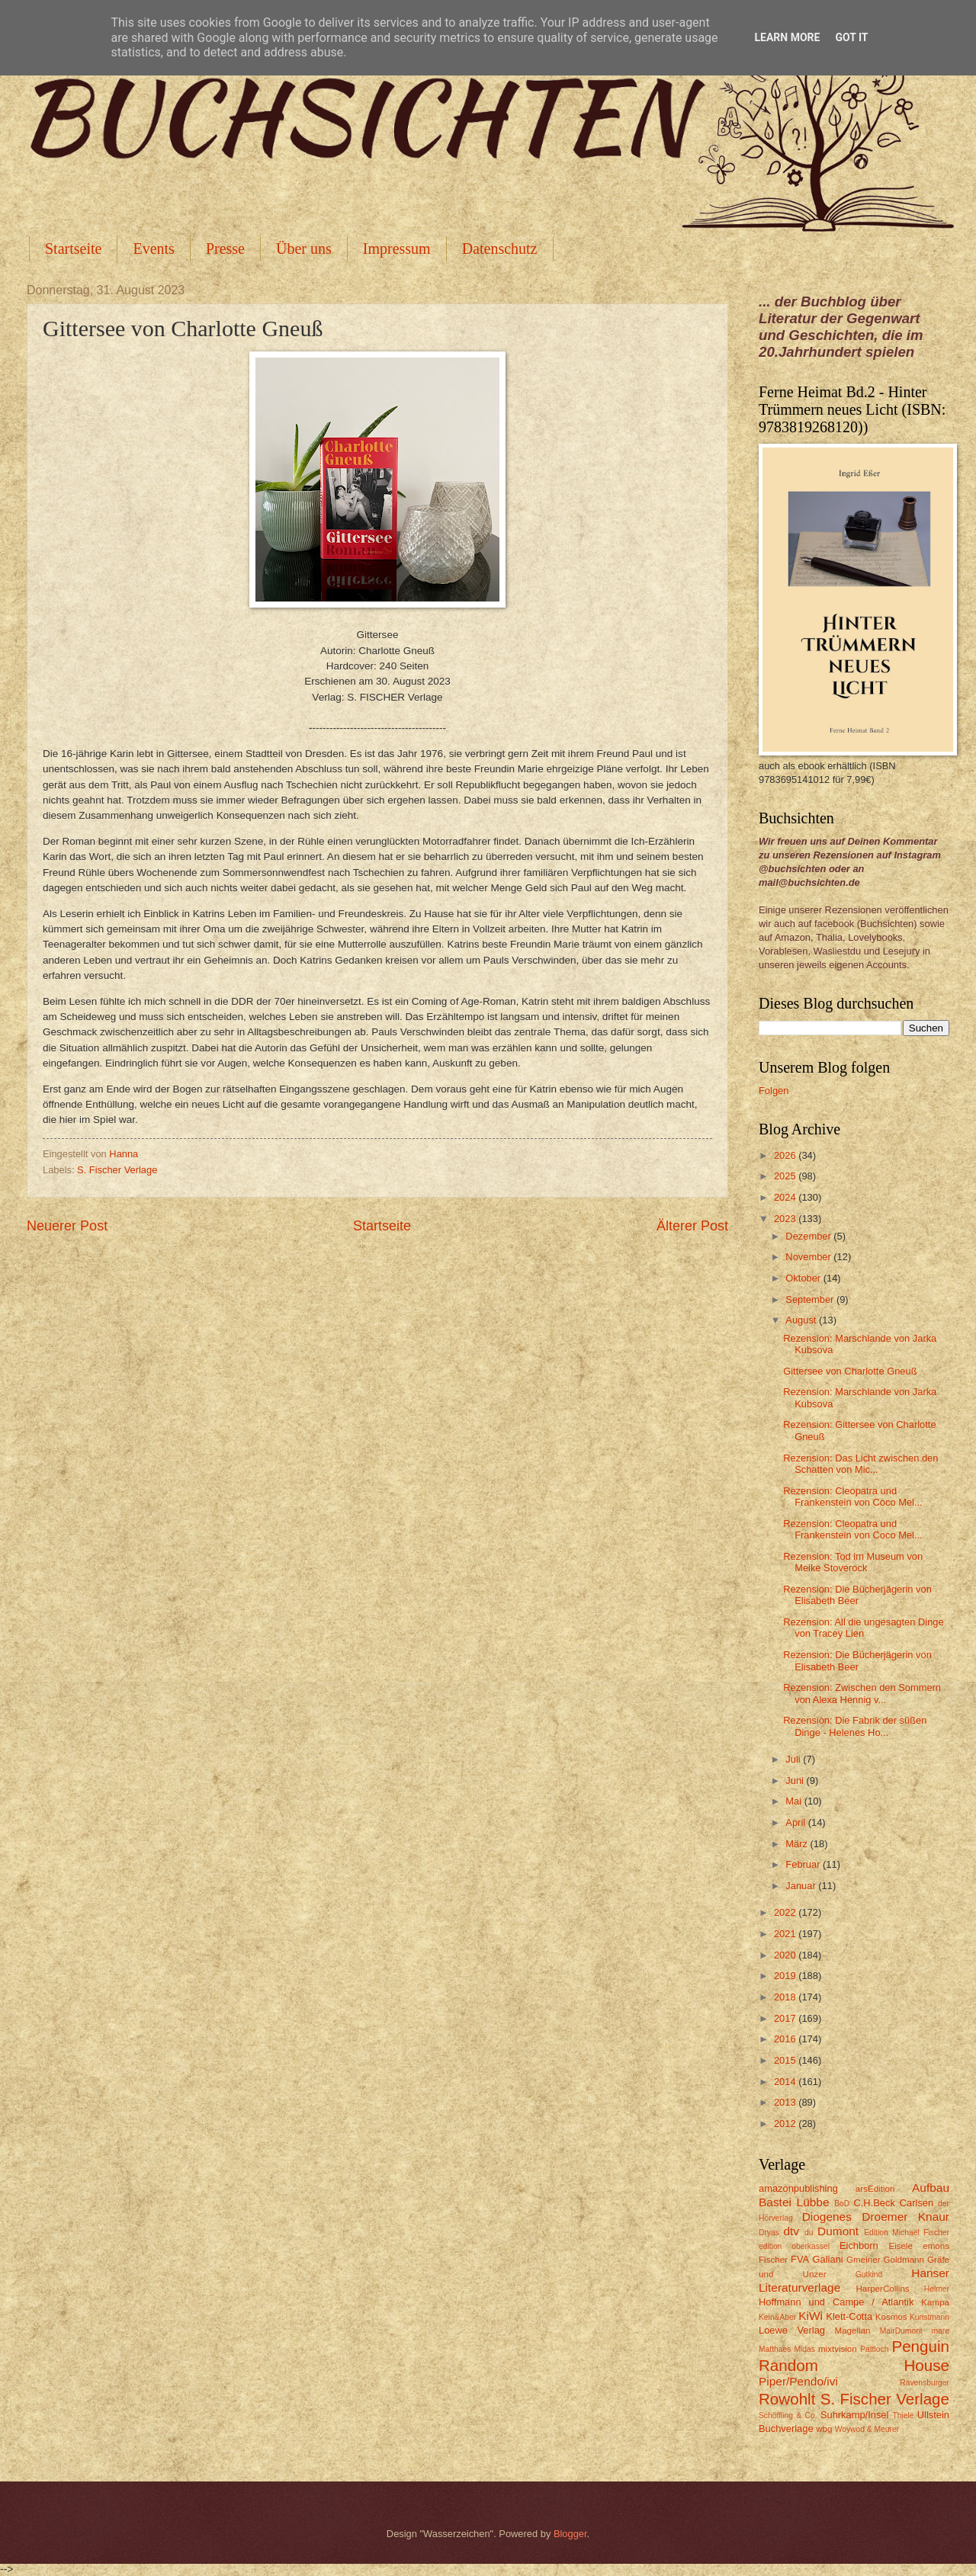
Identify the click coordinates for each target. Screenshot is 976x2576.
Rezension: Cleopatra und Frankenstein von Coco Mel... (852, 1496)
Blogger (570, 2533)
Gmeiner (863, 2259)
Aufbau (930, 2187)
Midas (804, 2349)
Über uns (304, 248)
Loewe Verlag (792, 2330)
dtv (791, 2231)
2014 (786, 2081)
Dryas (769, 2232)
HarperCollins (883, 2288)
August (802, 1320)
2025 (786, 1176)
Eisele (900, 2245)
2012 (786, 2123)
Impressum (397, 248)
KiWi (810, 2315)
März (797, 1843)
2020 (786, 1955)
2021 (786, 1933)
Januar (801, 1885)
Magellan (852, 2330)
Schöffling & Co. (788, 2415)
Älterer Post (692, 1225)
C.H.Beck (873, 2203)
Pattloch (874, 2349)
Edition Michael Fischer (906, 2232)
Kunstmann (929, 2317)
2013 (786, 2102)
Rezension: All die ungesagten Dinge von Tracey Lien (863, 1627)
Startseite (73, 248)
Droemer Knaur (905, 2216)
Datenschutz (500, 248)
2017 (786, 2018)
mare (940, 2331)
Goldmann (904, 2259)
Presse (225, 248)
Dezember (809, 1236)
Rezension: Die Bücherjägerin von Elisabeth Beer (857, 1594)
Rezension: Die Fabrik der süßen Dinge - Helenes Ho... (854, 1726)
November (809, 1256)
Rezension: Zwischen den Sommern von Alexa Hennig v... (862, 1693)
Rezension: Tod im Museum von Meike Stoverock (853, 1562)
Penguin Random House (854, 2355)
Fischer (773, 2259)
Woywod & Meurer (867, 2429)
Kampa (935, 2302)
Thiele (902, 2415)
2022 (786, 1912)
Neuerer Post (67, 1225)
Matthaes (775, 2349)
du (808, 2232)
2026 (786, 1155)
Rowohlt (787, 2399)
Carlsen (916, 2203)
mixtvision (837, 2348)
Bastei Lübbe (794, 2202)
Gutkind (869, 2274)
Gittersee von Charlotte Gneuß (850, 1371)
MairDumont (901, 2331)
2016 (786, 2039)
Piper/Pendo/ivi (798, 2381)
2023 (786, 1218)
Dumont (838, 2231)
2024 (786, 1197)
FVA (800, 2259)
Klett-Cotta (849, 2316)
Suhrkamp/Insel (854, 2414)
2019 (786, 1975)
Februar (804, 1864)
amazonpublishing (798, 2188)
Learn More (787, 37)
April (796, 1822)
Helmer (936, 2289)
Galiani (828, 2259)
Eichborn (859, 2245)
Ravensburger (924, 2383)
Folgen (773, 1090)
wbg (824, 2428)
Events (153, 248)
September (810, 1299)
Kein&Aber (777, 2317)
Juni (795, 1780)
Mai (794, 1801)
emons (936, 2245)
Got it (851, 37)
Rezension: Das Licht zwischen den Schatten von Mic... (860, 1463)
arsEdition (875, 2188)
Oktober (804, 1278)
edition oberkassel (794, 2246)
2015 (786, 2060)
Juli (794, 1759)
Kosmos (891, 2316)
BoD (841, 2203)
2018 (786, 1997)
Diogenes (827, 2216)
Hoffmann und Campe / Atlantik (836, 2302)
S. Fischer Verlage (117, 1170)
